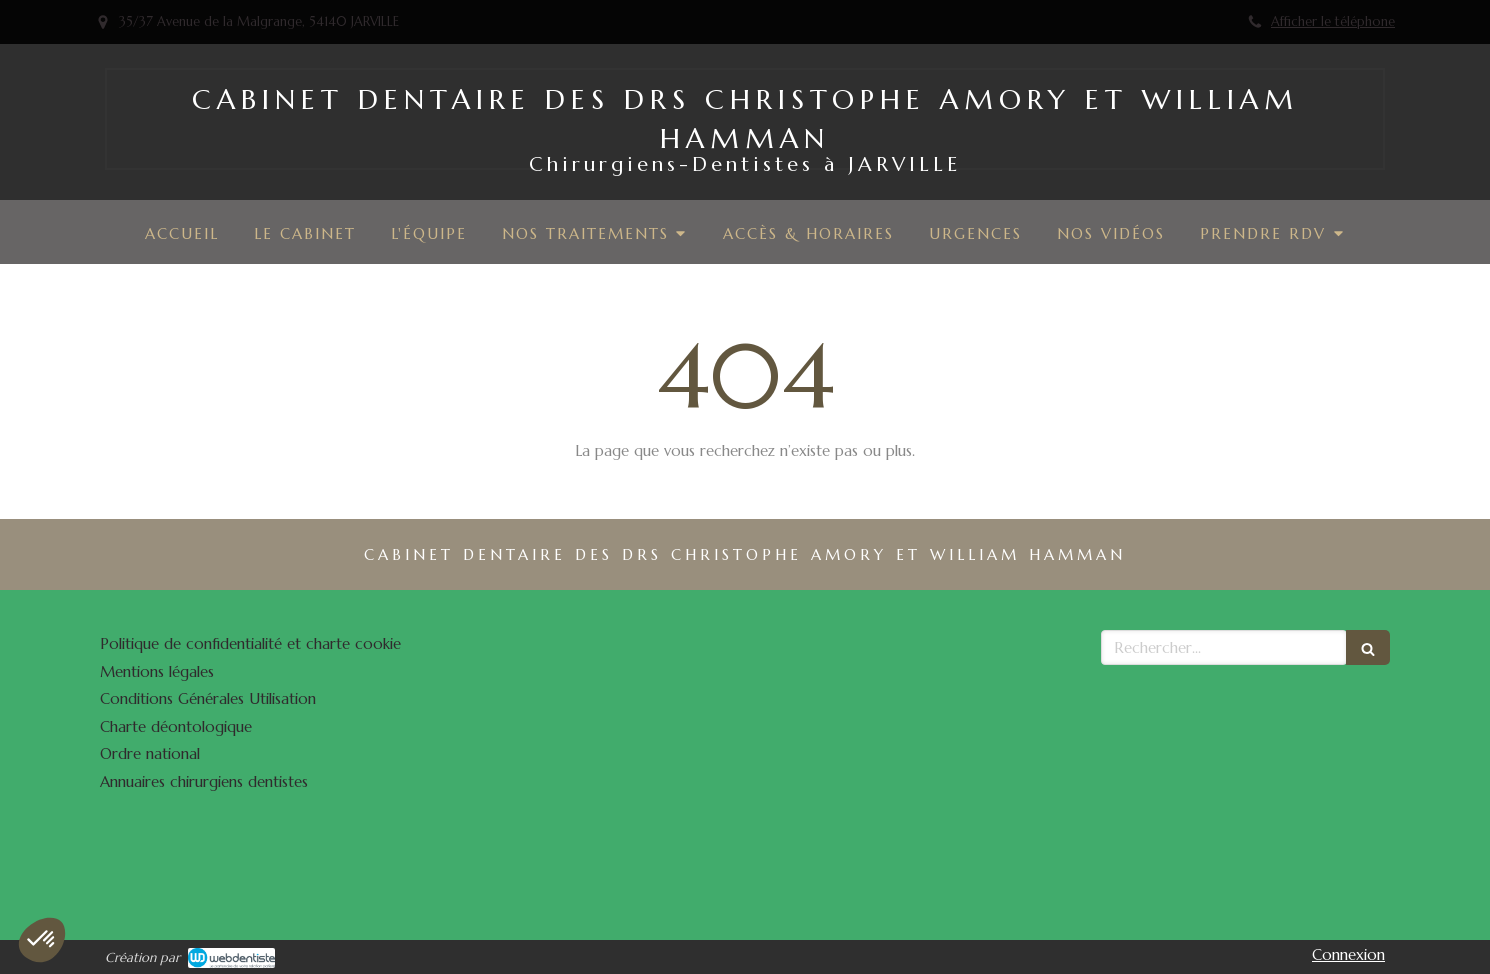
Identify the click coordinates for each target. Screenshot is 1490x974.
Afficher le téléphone (1333, 22)
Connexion (1348, 954)
